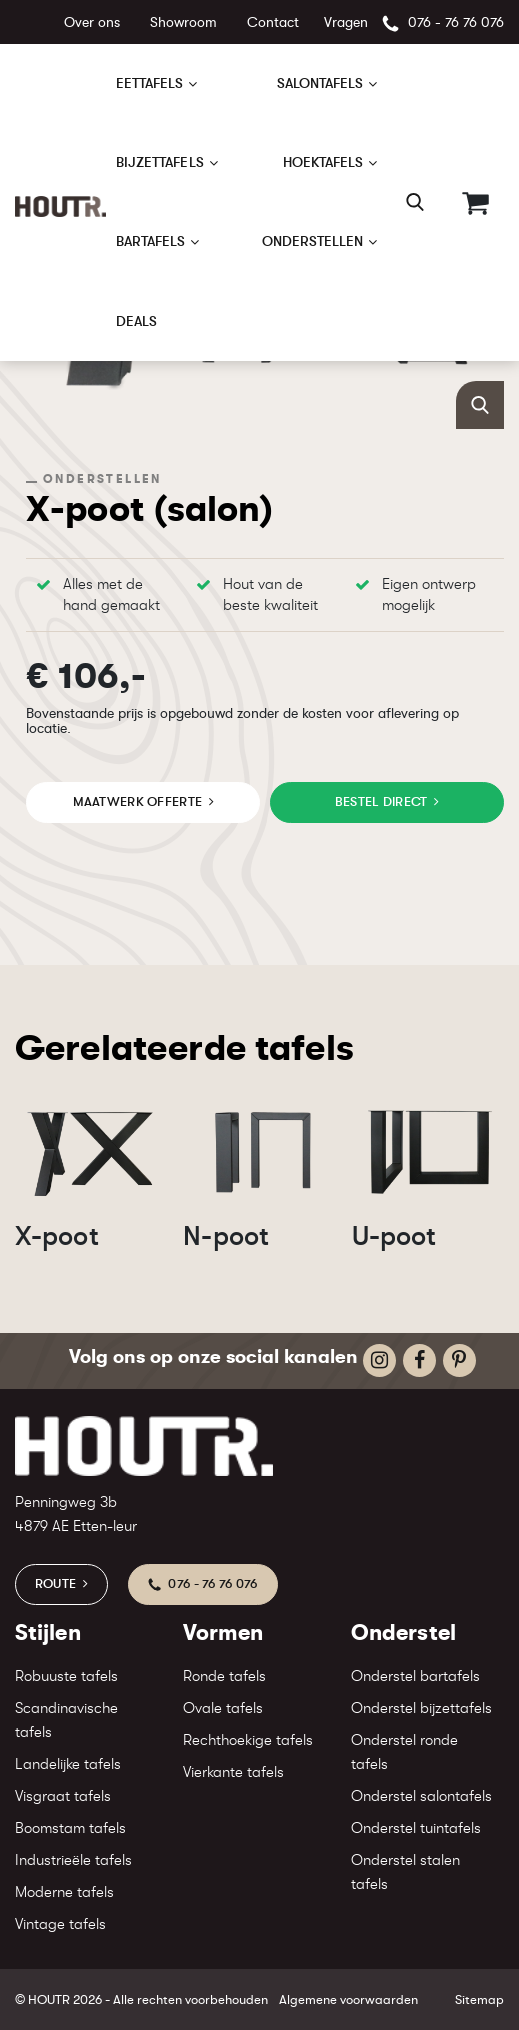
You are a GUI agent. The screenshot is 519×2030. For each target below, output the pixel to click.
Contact (273, 22)
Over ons (92, 22)
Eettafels (150, 83)
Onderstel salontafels (421, 1796)
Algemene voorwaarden (348, 1999)
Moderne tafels (64, 1892)
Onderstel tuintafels (416, 1828)
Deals (136, 321)
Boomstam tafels (70, 1828)
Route (55, 1583)
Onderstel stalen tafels (405, 1872)
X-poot (57, 1236)
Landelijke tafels (68, 1764)
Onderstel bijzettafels (421, 1708)
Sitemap (479, 1999)
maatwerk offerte (138, 801)
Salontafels (320, 83)
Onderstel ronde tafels (404, 1752)
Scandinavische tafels (66, 1720)
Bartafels (151, 241)
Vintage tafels (60, 1924)
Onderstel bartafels (415, 1676)
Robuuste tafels (66, 1676)
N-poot (226, 1236)
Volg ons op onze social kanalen (213, 1356)
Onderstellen (313, 241)
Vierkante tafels (233, 1772)
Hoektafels (323, 162)
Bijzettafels (160, 162)
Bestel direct (381, 801)
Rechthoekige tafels (248, 1740)
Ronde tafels (224, 1676)
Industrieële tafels (73, 1860)
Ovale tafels (223, 1708)
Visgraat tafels (63, 1796)
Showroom (183, 22)
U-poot (394, 1236)
